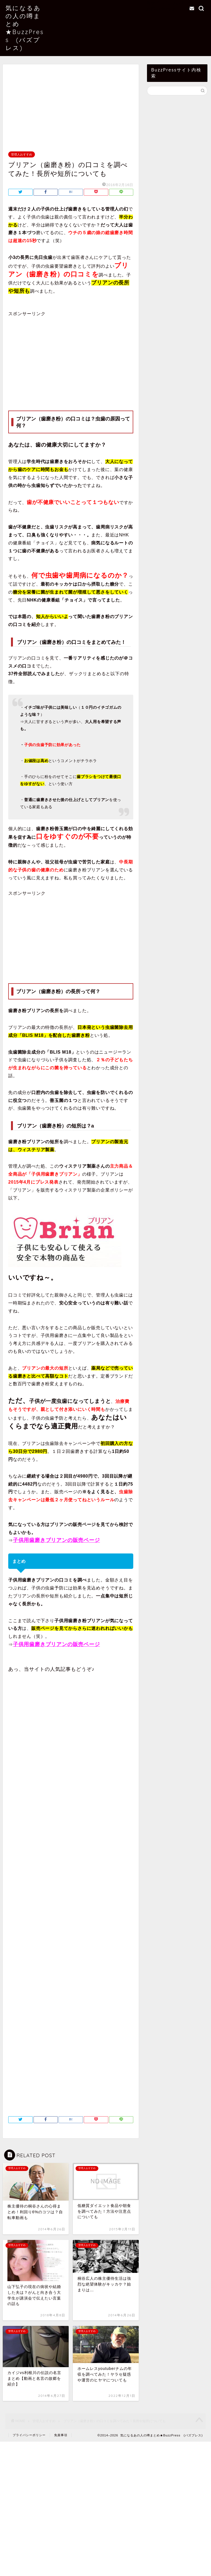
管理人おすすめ (21, 154)
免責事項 (60, 2435)
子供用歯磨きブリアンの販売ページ (56, 1540)
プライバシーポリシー (29, 2435)
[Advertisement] (70, 111)
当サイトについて (165, 2)
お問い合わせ (161, 9)
